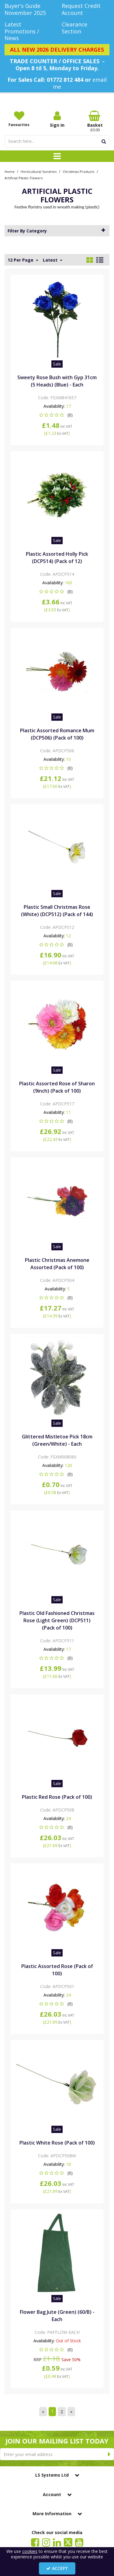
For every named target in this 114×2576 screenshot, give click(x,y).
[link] (35, 2542)
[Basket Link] (95, 121)
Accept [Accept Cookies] (57, 2568)
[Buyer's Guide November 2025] (29, 9)
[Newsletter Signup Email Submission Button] (109, 2454)
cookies (29, 2551)
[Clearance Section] (86, 28)
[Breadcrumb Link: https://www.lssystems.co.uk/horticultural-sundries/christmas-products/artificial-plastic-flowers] (24, 177)
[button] (57, 415)
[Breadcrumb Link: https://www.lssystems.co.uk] (10, 171)
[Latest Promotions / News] (29, 31)
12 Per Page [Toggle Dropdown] (21, 260)
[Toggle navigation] (57, 156)
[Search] (51, 141)
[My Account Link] (57, 119)
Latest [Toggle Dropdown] (51, 260)
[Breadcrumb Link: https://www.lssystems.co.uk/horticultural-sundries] (39, 171)
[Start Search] (103, 141)
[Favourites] (19, 119)
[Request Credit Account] (86, 9)
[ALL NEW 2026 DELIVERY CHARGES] (57, 50)
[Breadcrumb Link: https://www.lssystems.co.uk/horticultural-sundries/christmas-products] (78, 171)
